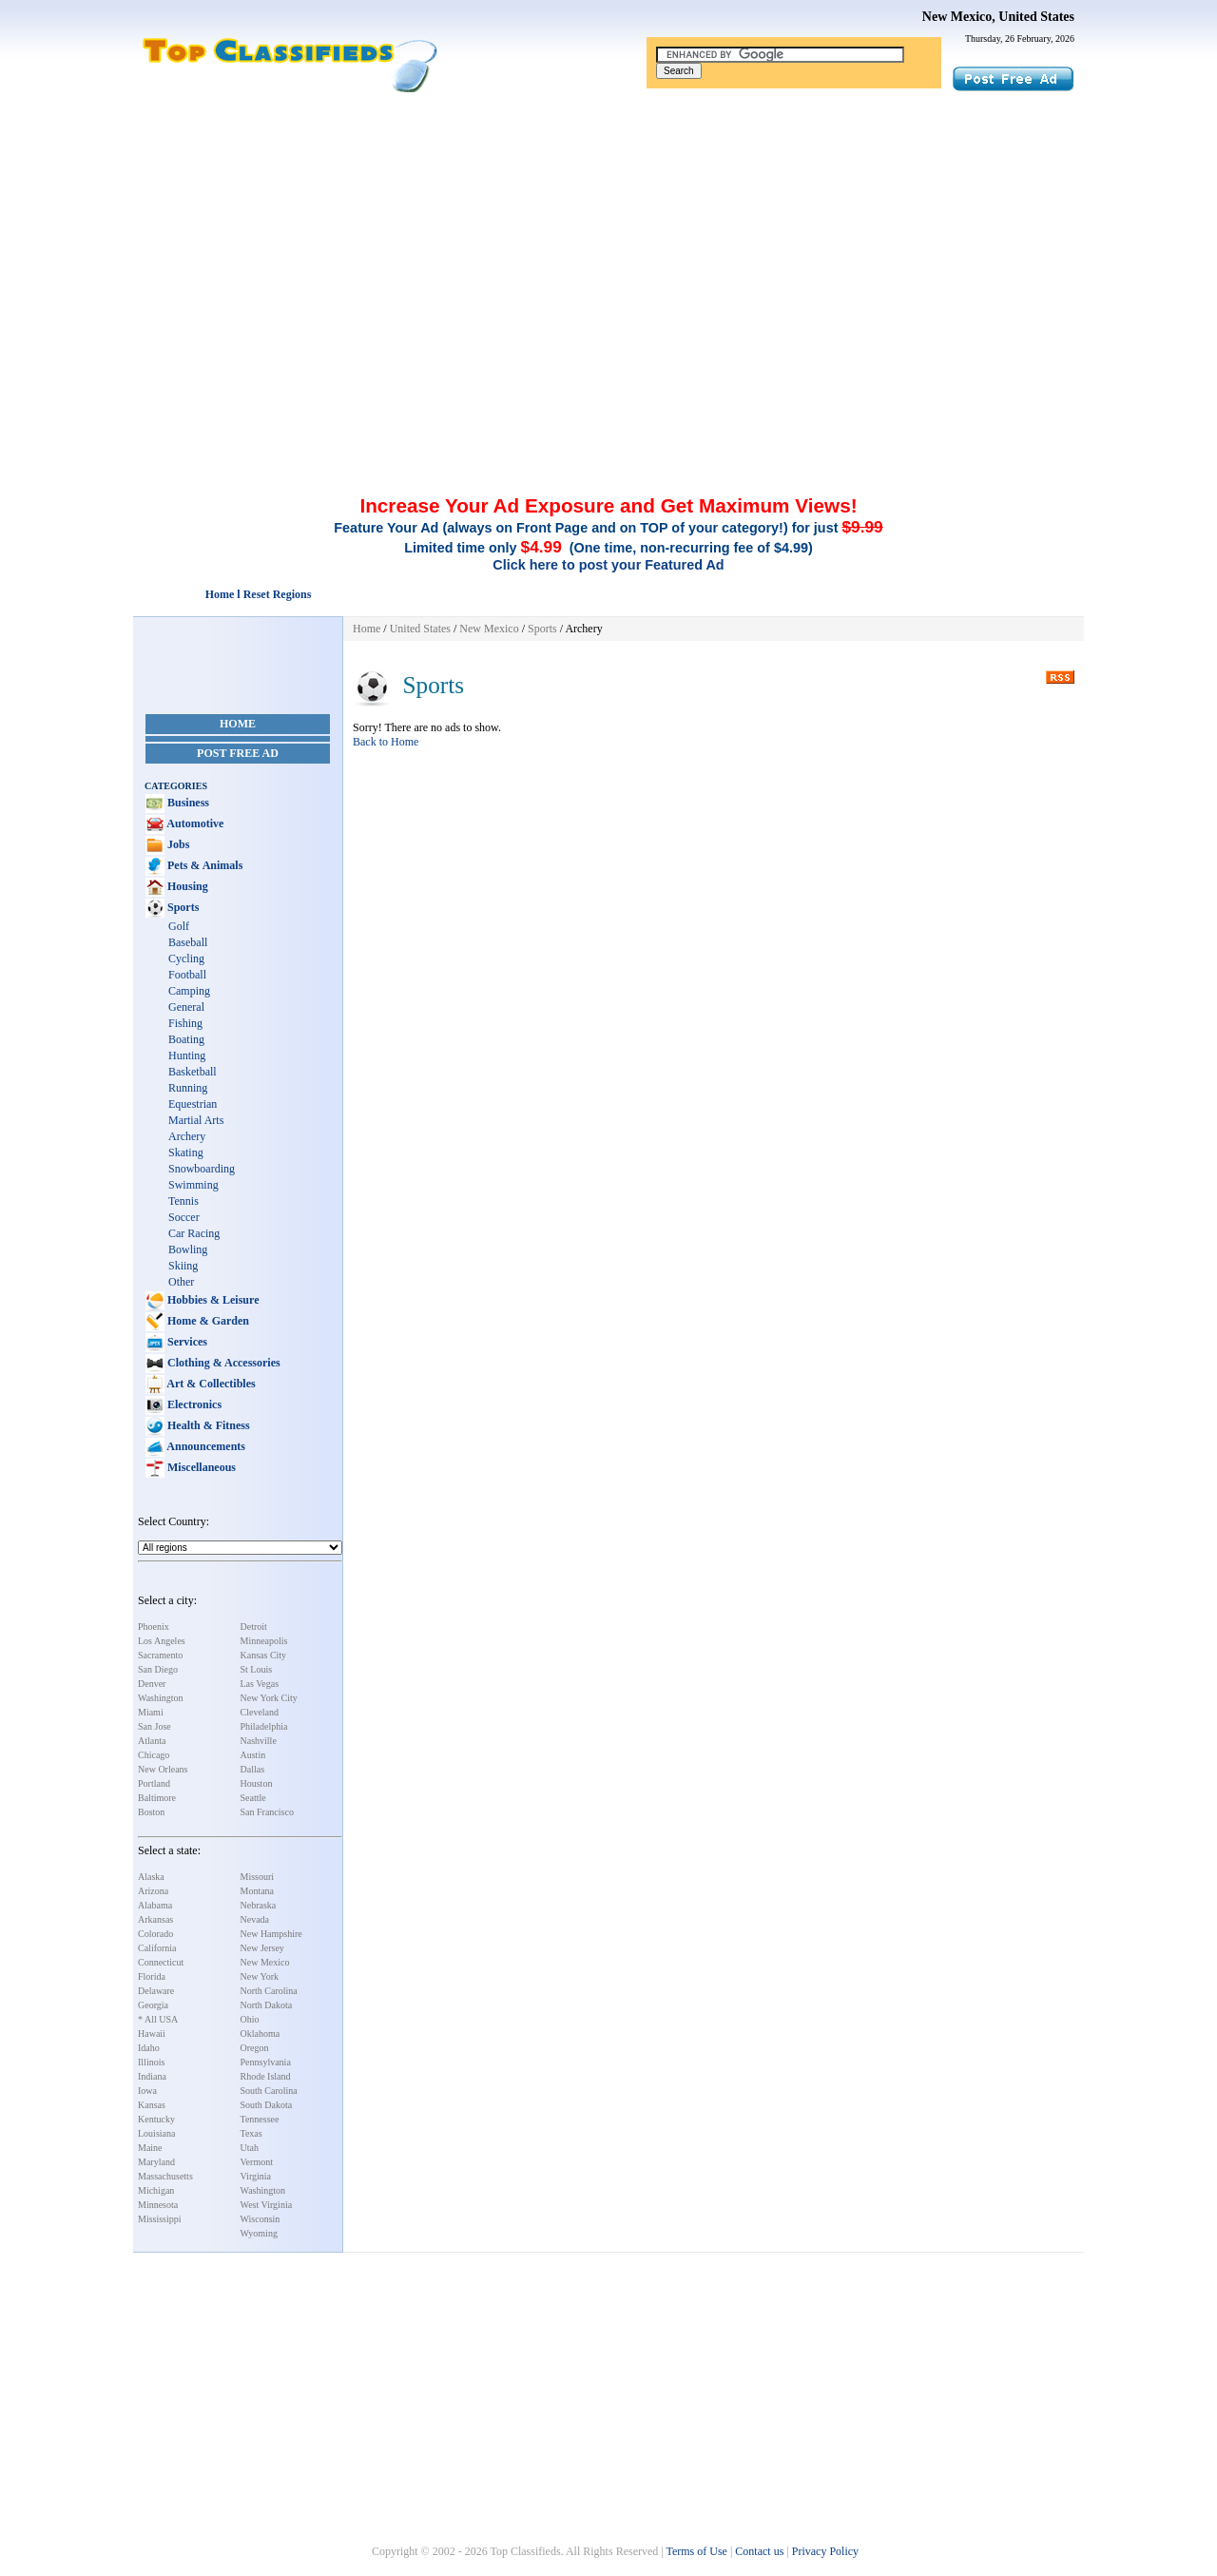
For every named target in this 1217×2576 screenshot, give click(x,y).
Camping (189, 990)
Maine (150, 2147)
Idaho (149, 2048)
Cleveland (260, 1712)
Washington (161, 1698)
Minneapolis (264, 1641)
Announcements (204, 1446)
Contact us (759, 2551)
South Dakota (267, 2105)
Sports (181, 907)
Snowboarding (201, 1168)
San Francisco (267, 1812)
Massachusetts (165, 2176)
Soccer (184, 1217)
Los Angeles (161, 1641)
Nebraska (259, 1905)
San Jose (154, 1726)
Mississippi (160, 2219)
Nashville (259, 1740)
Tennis (183, 1201)
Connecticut (161, 1962)
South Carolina (269, 2090)
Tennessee (260, 2119)
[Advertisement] (608, 236)
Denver (151, 1683)
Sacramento (160, 1655)
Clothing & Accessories (222, 1362)
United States (420, 628)
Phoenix (153, 1626)
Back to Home (385, 741)
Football (187, 974)
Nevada (255, 1919)
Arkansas (155, 1919)
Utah (250, 2147)
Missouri (258, 1876)
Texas (251, 2133)
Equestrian (192, 1104)
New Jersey (262, 1948)
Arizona (153, 1891)
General (186, 1007)
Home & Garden (206, 1320)
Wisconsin (260, 2219)
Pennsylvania (266, 2062)
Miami (151, 1712)
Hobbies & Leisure (211, 1300)
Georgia (153, 2005)
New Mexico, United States (998, 17)
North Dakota (267, 2005)
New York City (269, 1698)
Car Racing (194, 1233)
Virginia (256, 2176)
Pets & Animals (203, 865)
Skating (185, 1152)
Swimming (193, 1184)
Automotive (193, 823)
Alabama (155, 1905)
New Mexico (265, 1962)
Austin (253, 1755)
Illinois (151, 2062)
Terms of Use (696, 2551)
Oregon (255, 2048)
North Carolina (269, 1990)
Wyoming (259, 2233)
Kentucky (156, 2119)
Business (186, 802)
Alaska (151, 1876)
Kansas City (264, 1655)
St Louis (257, 1669)
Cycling (186, 958)
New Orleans (162, 1769)
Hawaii (151, 2033)
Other (181, 1281)
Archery (186, 1136)
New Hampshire (271, 1933)
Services (185, 1341)
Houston (257, 1783)
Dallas (253, 1769)
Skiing (183, 1265)
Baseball (187, 942)
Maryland (156, 2162)
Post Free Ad (238, 753)
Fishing (185, 1023)
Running (187, 1087)
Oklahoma (260, 2033)
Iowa (147, 2090)
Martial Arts (195, 1120)
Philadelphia (264, 1726)
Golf (178, 926)
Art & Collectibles (210, 1383)
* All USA (158, 2019)
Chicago (153, 1755)
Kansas (151, 2105)
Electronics (193, 1404)
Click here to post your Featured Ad (608, 564)
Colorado (155, 1933)
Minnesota (158, 2204)
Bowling (187, 1249)
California (157, 1948)
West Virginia (267, 2204)
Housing (186, 886)
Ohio (250, 2019)
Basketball (192, 1071)
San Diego (158, 1669)
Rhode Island (266, 2076)
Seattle (253, 1797)
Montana (258, 1891)
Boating (186, 1039)
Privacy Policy (825, 2551)
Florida (151, 1976)
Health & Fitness (207, 1425)
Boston (151, 1812)
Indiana (152, 2076)
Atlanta (151, 1740)
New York (260, 1976)
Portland (154, 1783)
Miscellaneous (200, 1467)
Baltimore (157, 1797)
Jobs (176, 844)
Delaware (156, 1990)
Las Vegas (260, 1683)
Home (238, 723)
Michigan (156, 2190)
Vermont (257, 2162)
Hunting (186, 1055)
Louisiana (156, 2133)
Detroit (254, 1626)
